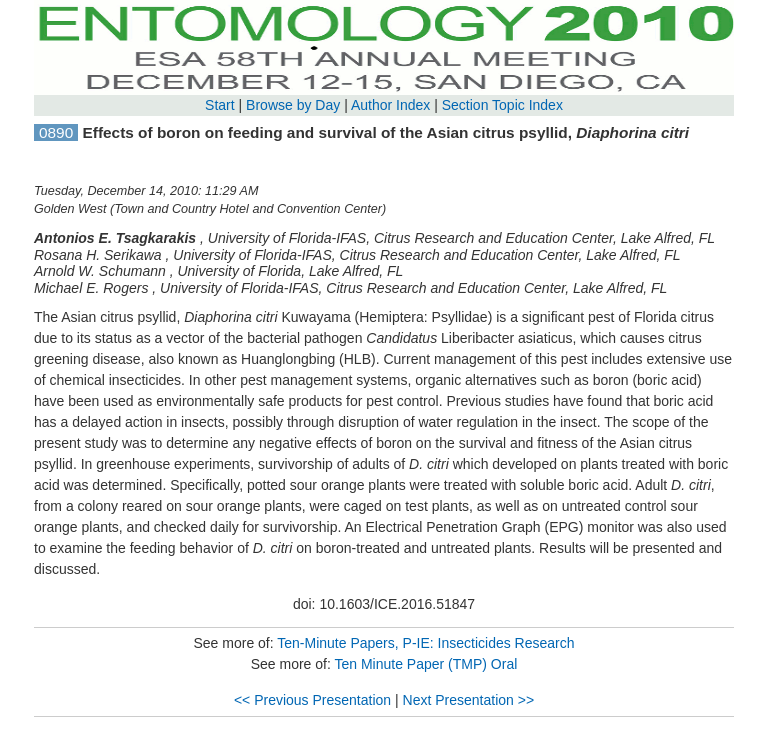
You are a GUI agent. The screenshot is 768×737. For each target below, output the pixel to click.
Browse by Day (293, 105)
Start (220, 105)
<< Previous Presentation (312, 700)
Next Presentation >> (469, 700)
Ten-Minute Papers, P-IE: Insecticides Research (425, 643)
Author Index (390, 105)
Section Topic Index (502, 105)
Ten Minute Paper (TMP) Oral (425, 664)
